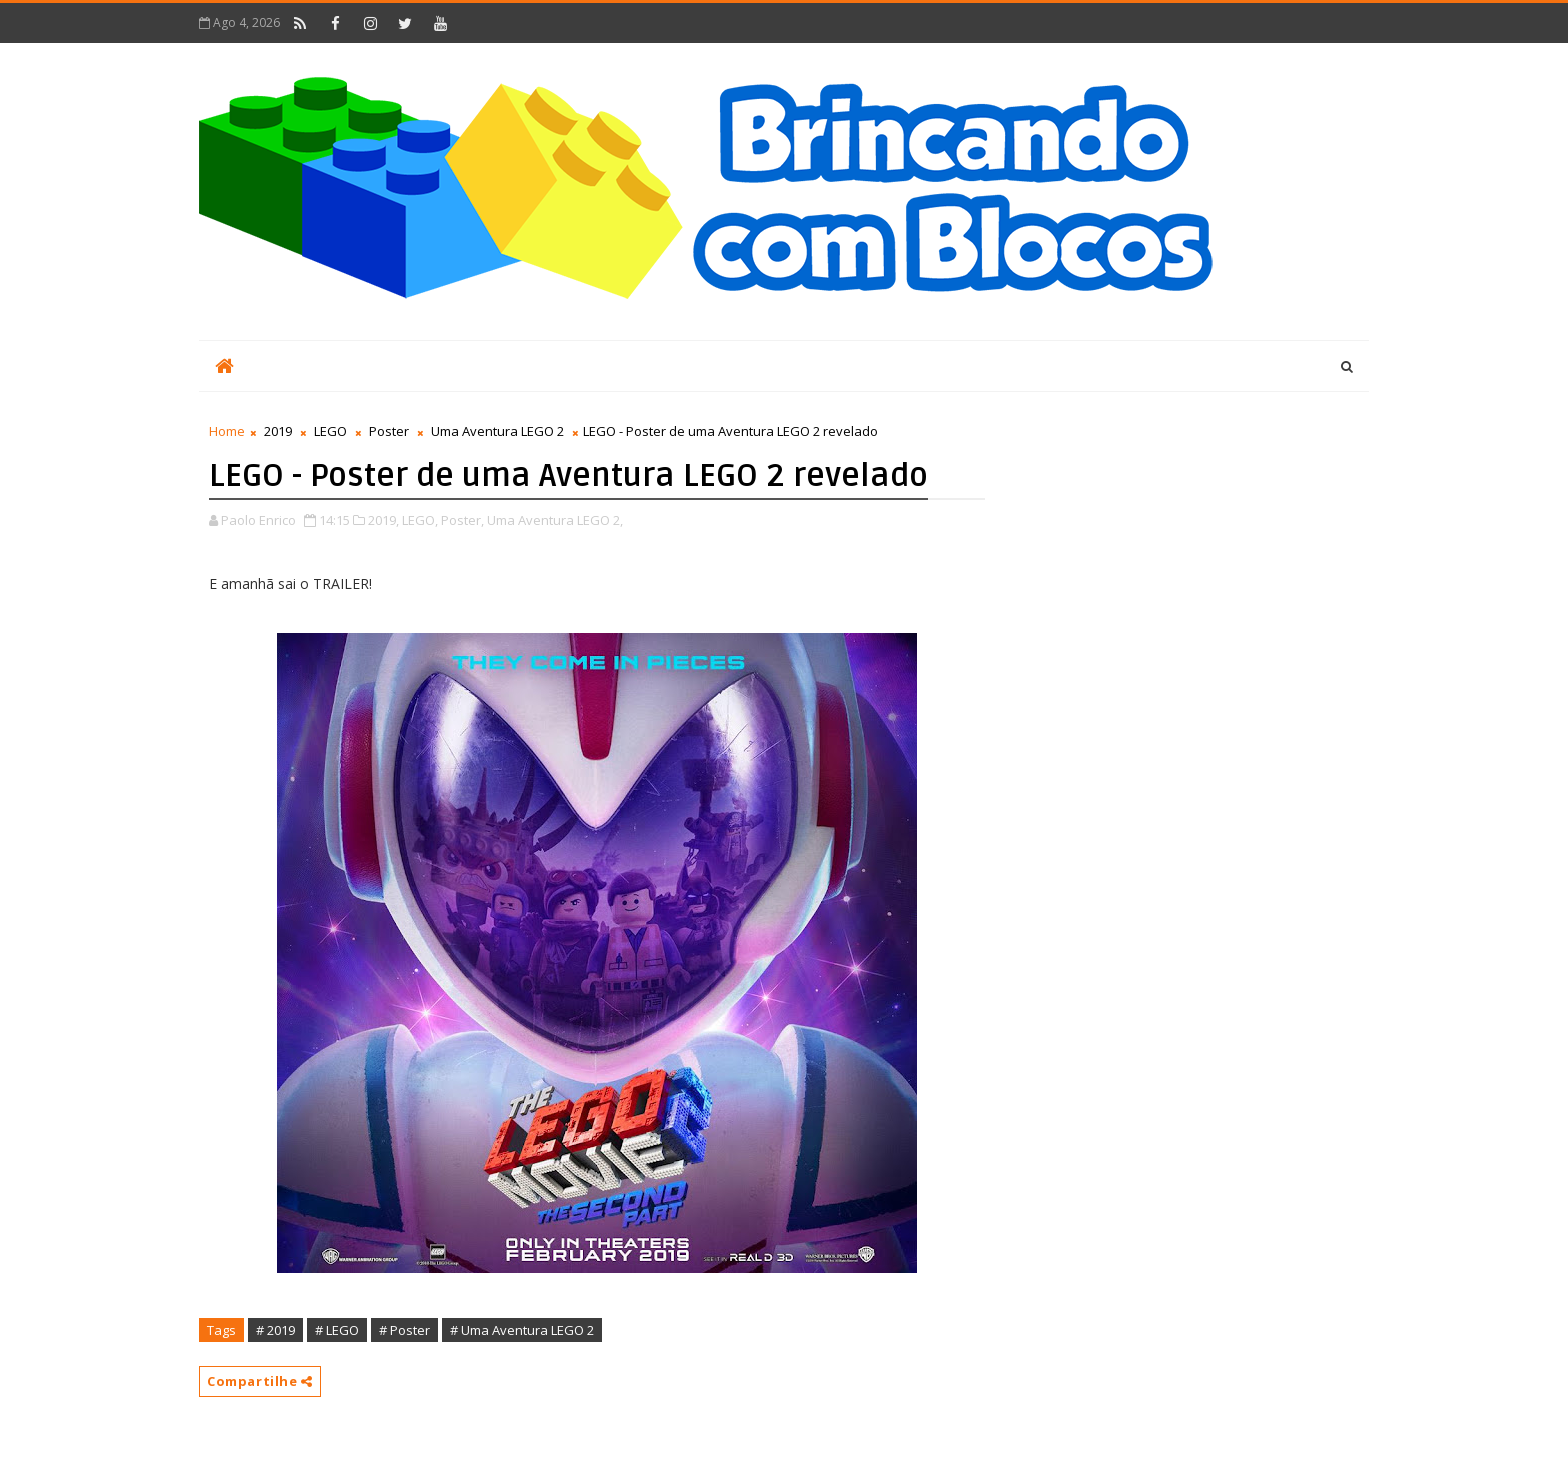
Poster (389, 431)
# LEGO (337, 1330)
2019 (278, 431)
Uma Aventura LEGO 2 (497, 431)
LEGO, (420, 520)
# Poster (404, 1330)
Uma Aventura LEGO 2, (555, 520)
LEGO (330, 431)
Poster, (462, 520)
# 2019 (275, 1330)
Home (227, 431)
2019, (383, 520)
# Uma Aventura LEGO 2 (522, 1330)
